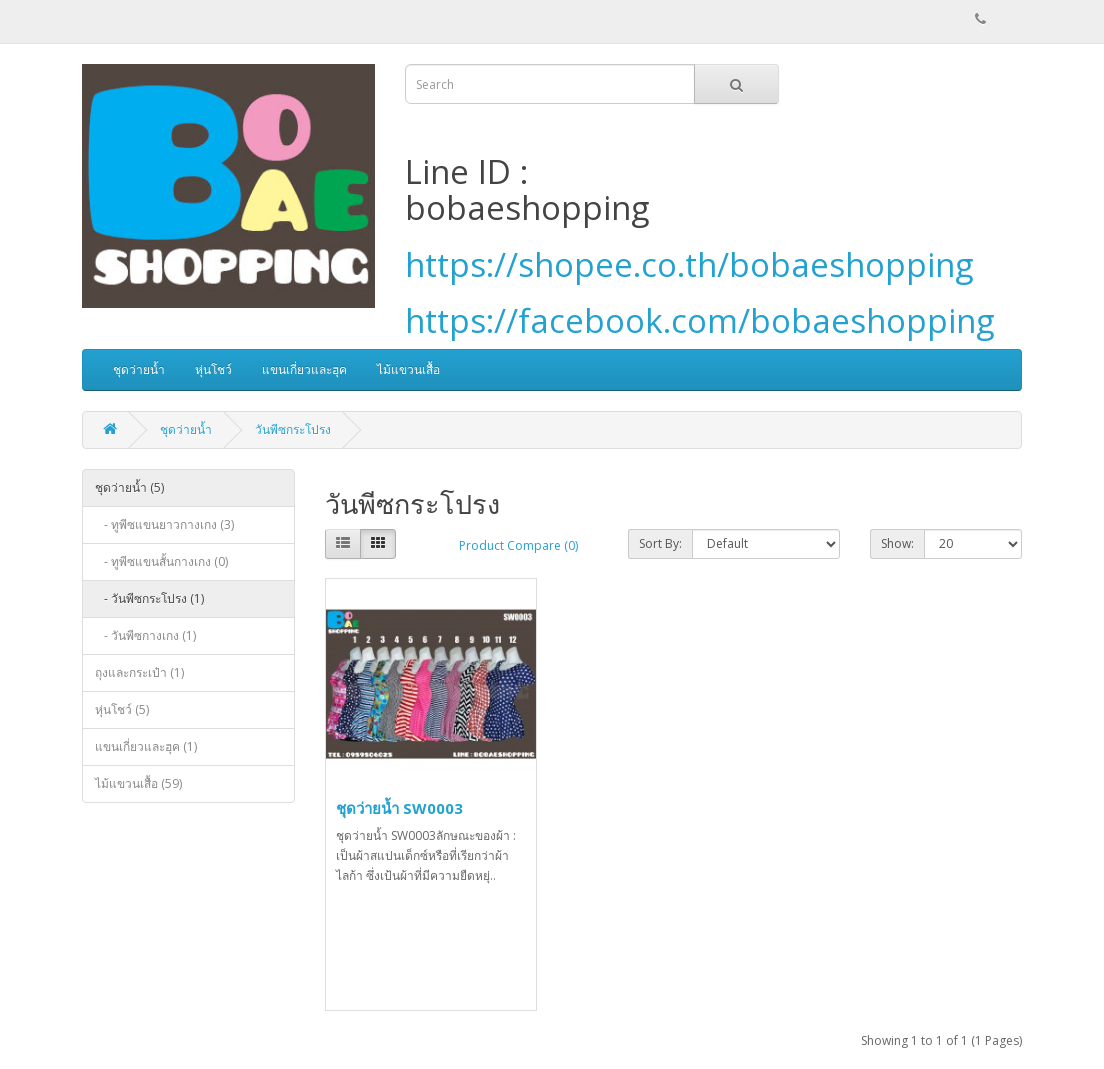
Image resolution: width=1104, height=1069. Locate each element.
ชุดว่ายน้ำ (139, 369)
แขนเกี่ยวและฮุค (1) (146, 746)
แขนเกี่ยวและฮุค (304, 369)
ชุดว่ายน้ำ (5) (129, 487)
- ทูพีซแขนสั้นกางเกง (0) (161, 561)
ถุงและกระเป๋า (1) (139, 672)
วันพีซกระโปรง (293, 429)
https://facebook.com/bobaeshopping (699, 320)
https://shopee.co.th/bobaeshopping (689, 264)
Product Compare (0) (518, 545)
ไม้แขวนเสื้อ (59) (138, 783)
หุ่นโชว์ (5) (122, 709)
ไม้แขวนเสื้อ (408, 369)
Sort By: (660, 543)
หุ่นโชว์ (213, 369)
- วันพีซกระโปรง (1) (149, 598)
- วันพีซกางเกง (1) (145, 635)
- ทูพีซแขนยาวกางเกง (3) (164, 524)
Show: (897, 543)
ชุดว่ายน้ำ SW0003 (399, 808)
